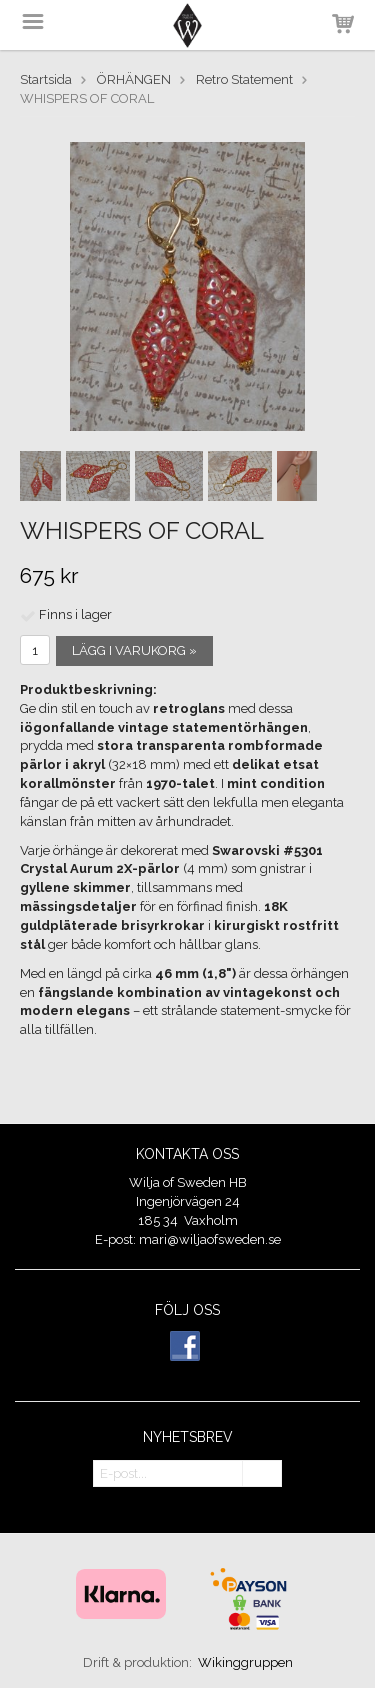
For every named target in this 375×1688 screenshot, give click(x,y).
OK (262, 1474)
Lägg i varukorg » (134, 650)
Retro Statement (244, 79)
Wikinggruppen (245, 1662)
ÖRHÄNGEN (134, 79)
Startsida (46, 79)
